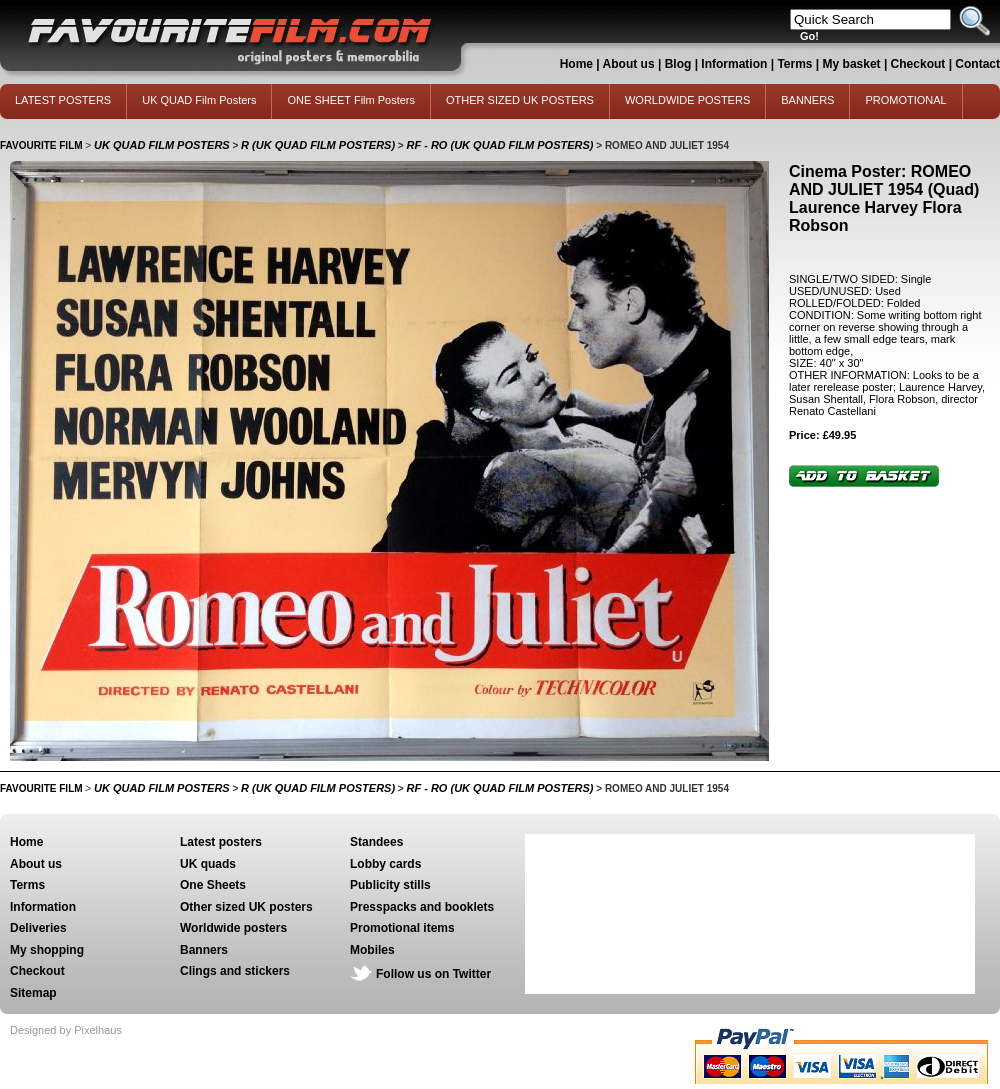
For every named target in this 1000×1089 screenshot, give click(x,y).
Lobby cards (385, 864)
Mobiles (372, 950)
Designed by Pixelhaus (66, 1030)
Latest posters (221, 842)
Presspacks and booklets (422, 907)
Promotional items (402, 928)
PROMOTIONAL (905, 100)
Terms (794, 64)
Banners (204, 950)
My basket (852, 64)
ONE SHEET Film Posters (351, 100)
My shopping (47, 950)
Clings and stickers (235, 971)
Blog (678, 64)
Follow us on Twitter (433, 974)
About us (629, 64)
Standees (376, 842)
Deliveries (38, 928)
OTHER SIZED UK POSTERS (520, 100)
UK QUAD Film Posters (199, 100)
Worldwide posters (233, 928)
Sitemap (33, 993)
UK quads (208, 864)
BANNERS (807, 100)
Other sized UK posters (246, 907)
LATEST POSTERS (63, 100)
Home (576, 64)
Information (734, 64)
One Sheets (213, 885)
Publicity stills (390, 885)
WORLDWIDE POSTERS (687, 100)
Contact (977, 64)
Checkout (920, 64)
